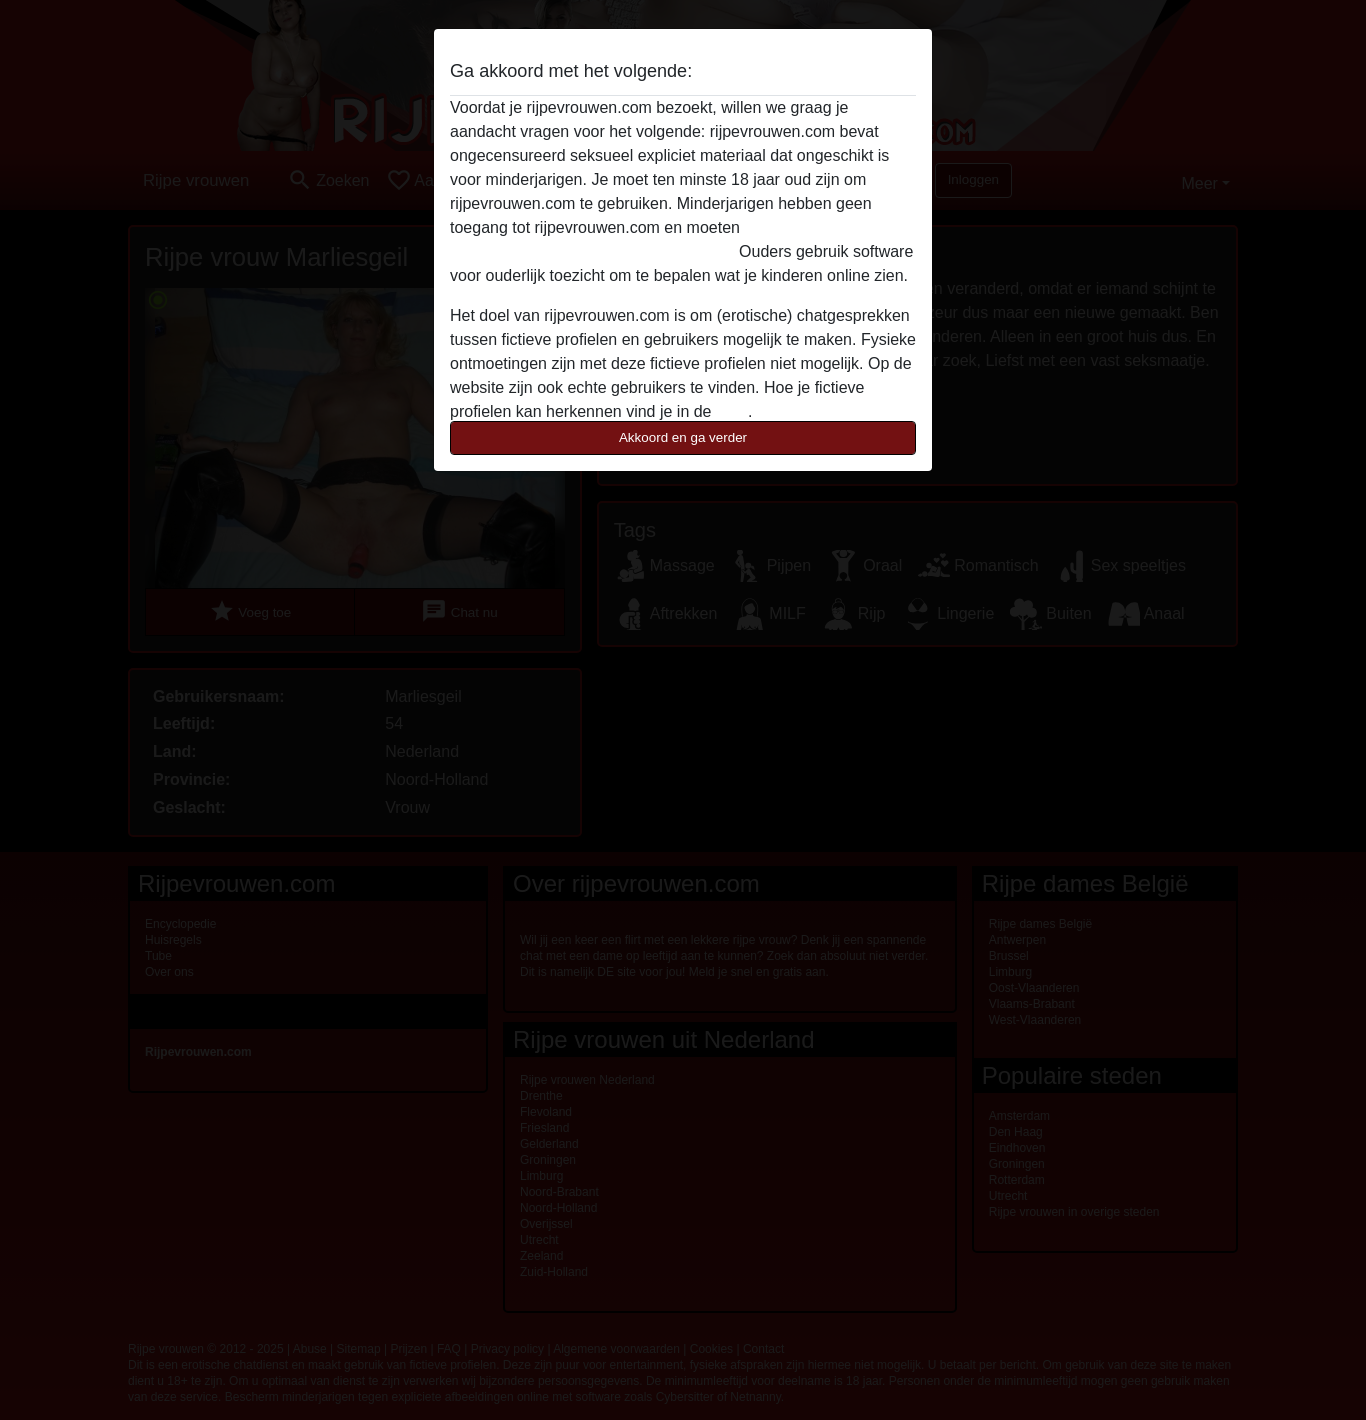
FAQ (732, 411)
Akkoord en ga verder (683, 437)
